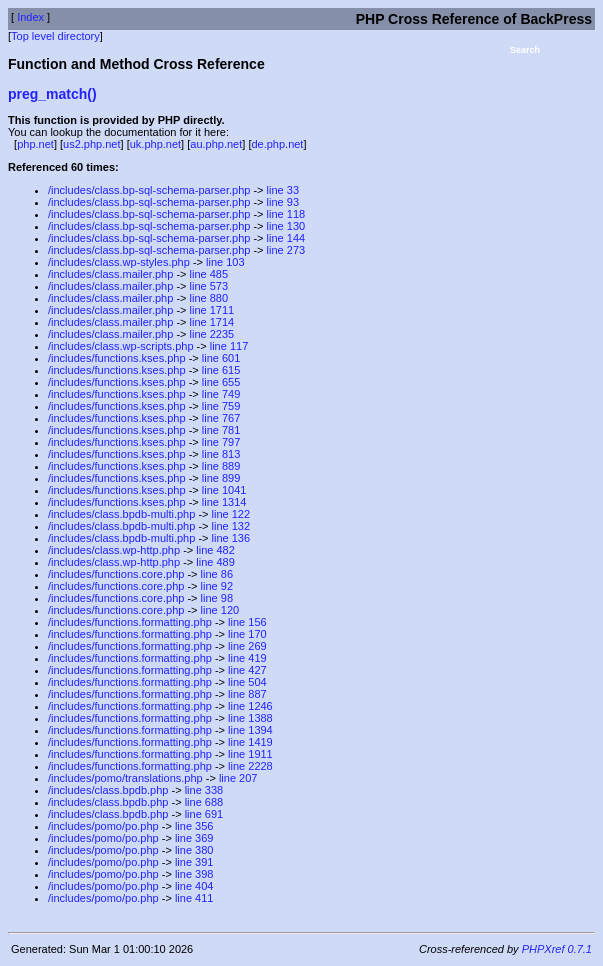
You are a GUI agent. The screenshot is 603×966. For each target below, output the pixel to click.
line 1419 (250, 742)
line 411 (194, 898)
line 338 (204, 790)
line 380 (194, 850)
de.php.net (277, 144)
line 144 (286, 238)
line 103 (225, 262)
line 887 (247, 694)
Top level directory (55, 36)
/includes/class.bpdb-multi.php (121, 514)
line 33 (283, 190)
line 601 (221, 358)
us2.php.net (92, 144)
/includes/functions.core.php (116, 574)
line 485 (209, 274)
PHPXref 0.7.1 (557, 949)
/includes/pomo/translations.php (125, 778)
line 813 (221, 454)
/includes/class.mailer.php (110, 274)
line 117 (229, 346)
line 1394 (250, 730)
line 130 (286, 226)
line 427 (247, 670)
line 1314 (224, 502)
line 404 (194, 886)
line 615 (221, 370)
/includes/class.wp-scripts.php (121, 346)
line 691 (204, 814)
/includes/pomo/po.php (103, 826)
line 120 (220, 610)
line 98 (217, 598)
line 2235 (212, 334)
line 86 (217, 574)
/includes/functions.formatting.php (130, 622)
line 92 (217, 586)
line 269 (247, 646)
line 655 (221, 382)
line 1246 (250, 706)
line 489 (215, 562)
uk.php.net (155, 144)
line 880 (209, 298)
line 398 (194, 874)
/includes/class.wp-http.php (114, 550)
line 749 (221, 394)
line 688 (204, 802)
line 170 (247, 634)
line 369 (194, 838)
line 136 (231, 538)
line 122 (231, 514)
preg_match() (52, 94)
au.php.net (216, 144)
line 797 (221, 442)
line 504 (247, 682)
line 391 (194, 862)
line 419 (247, 658)
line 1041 (224, 490)
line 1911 (250, 754)
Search (525, 50)
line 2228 (250, 766)
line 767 (221, 418)
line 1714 (212, 322)
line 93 (283, 202)
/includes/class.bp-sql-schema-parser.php (149, 190)
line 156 (247, 622)
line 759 (221, 406)
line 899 (221, 478)
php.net (35, 144)
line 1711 (212, 310)
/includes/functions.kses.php (117, 358)
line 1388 (250, 718)
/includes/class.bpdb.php (108, 790)
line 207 (238, 778)
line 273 (286, 250)
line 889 (221, 466)
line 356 (194, 826)
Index (30, 17)
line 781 (221, 430)
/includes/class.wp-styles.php (119, 262)
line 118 (286, 214)
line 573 (209, 286)
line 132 (231, 526)
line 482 (215, 550)
